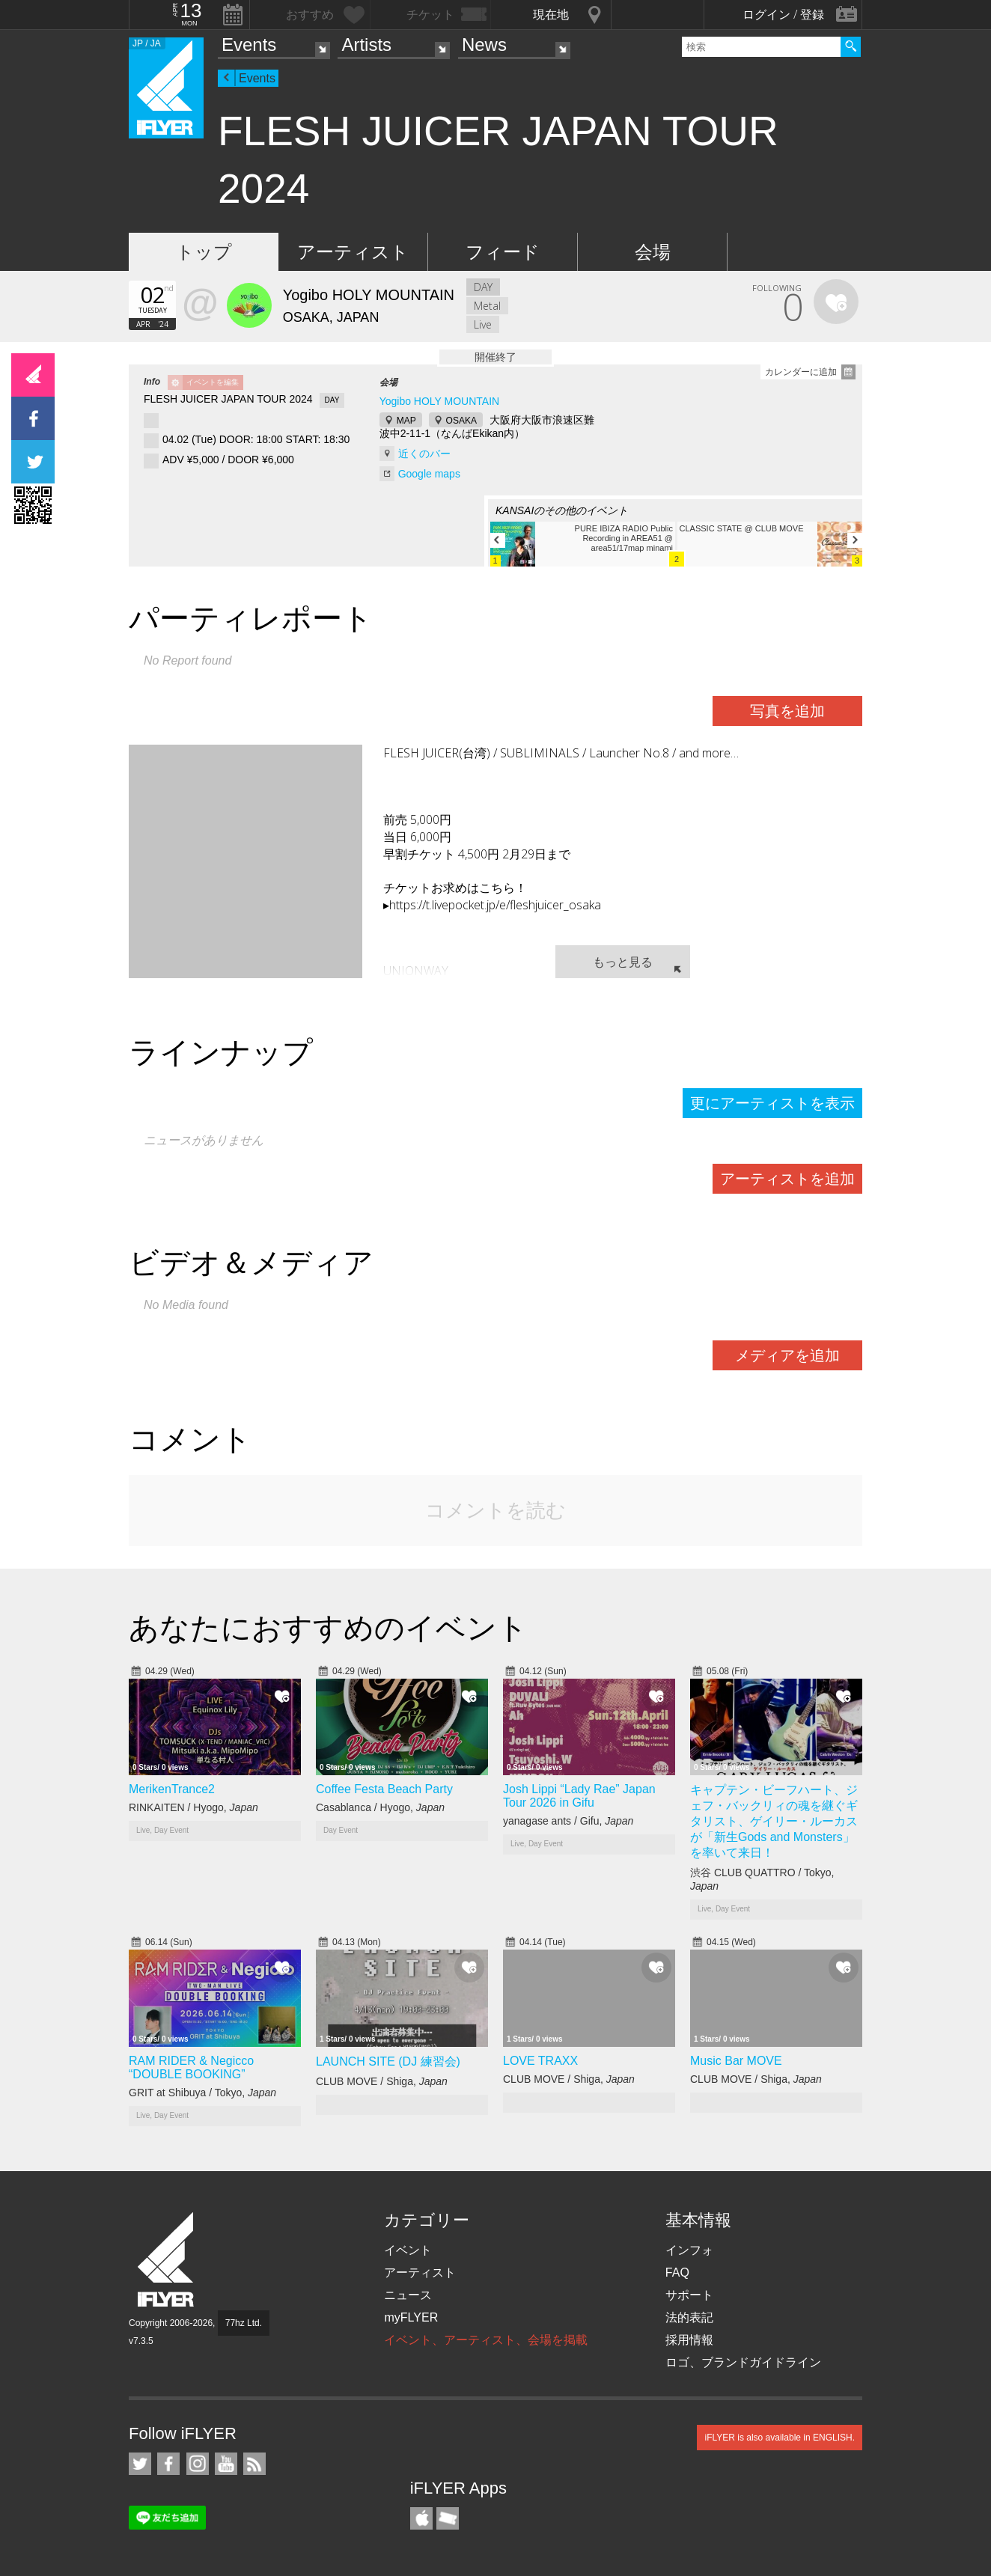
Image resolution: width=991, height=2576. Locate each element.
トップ (204, 252)
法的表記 (689, 2317)
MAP (406, 420)
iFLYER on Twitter (140, 2464)
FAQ (677, 2272)
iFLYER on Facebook (168, 2464)
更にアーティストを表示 (772, 1103)
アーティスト (353, 252)
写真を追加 (787, 711)
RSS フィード (254, 2464)
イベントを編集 (212, 382)
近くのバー (424, 454)
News (484, 44)
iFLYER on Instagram (197, 2464)
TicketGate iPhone (447, 2518)
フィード (503, 252)
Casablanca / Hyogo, (380, 1807)
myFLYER (411, 2317)
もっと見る (623, 961)
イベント (408, 2250)
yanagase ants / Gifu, (568, 1821)
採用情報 (689, 2340)
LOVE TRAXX (540, 2060)
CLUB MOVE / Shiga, (382, 2081)
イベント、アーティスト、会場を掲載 (486, 2340)
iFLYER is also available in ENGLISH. (779, 2437)
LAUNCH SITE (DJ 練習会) (388, 2061)
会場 (653, 252)
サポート (689, 2295)
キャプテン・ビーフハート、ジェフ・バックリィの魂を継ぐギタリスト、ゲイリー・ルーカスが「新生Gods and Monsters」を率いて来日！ (774, 1821)
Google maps (429, 474)
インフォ (689, 2250)
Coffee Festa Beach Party (384, 1789)
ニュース (408, 2295)
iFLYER (166, 2259)
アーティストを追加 (787, 1179)
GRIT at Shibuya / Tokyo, (202, 2093)
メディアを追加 (787, 1355)
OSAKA (461, 420)
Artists (366, 44)
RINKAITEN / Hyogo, (193, 1807)
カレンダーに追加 (801, 372)
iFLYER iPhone (421, 2518)
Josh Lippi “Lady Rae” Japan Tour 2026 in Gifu (579, 1796)
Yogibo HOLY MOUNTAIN (439, 401)
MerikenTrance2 (172, 1789)
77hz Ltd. (243, 2323)
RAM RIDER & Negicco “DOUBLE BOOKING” (191, 2067)
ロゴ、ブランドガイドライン (743, 2362)
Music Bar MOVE (736, 2060)
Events (249, 44)
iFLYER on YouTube (226, 2464)
